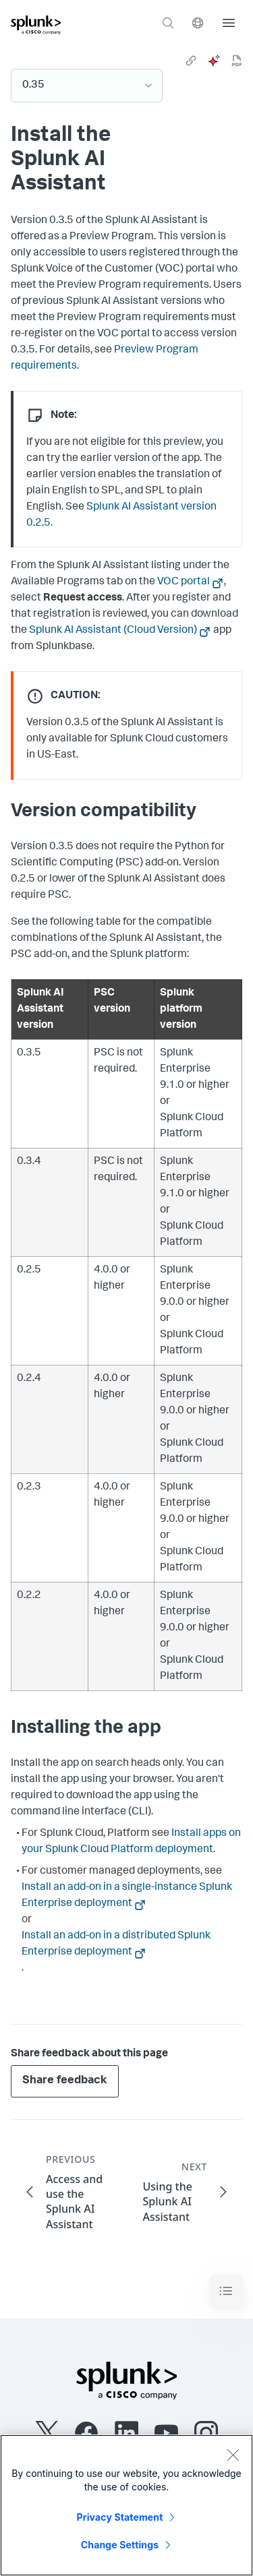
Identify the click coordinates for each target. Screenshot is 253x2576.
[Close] (233, 2454)
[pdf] (236, 60)
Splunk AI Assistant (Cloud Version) (113, 630)
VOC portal (183, 582)
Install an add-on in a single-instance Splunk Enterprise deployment (127, 1895)
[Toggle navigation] (226, 2291)
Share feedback (64, 2081)
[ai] (213, 60)
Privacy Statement (120, 2517)
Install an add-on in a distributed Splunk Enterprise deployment (116, 1944)
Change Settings (120, 2544)
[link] (190, 60)
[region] (126, 2505)
